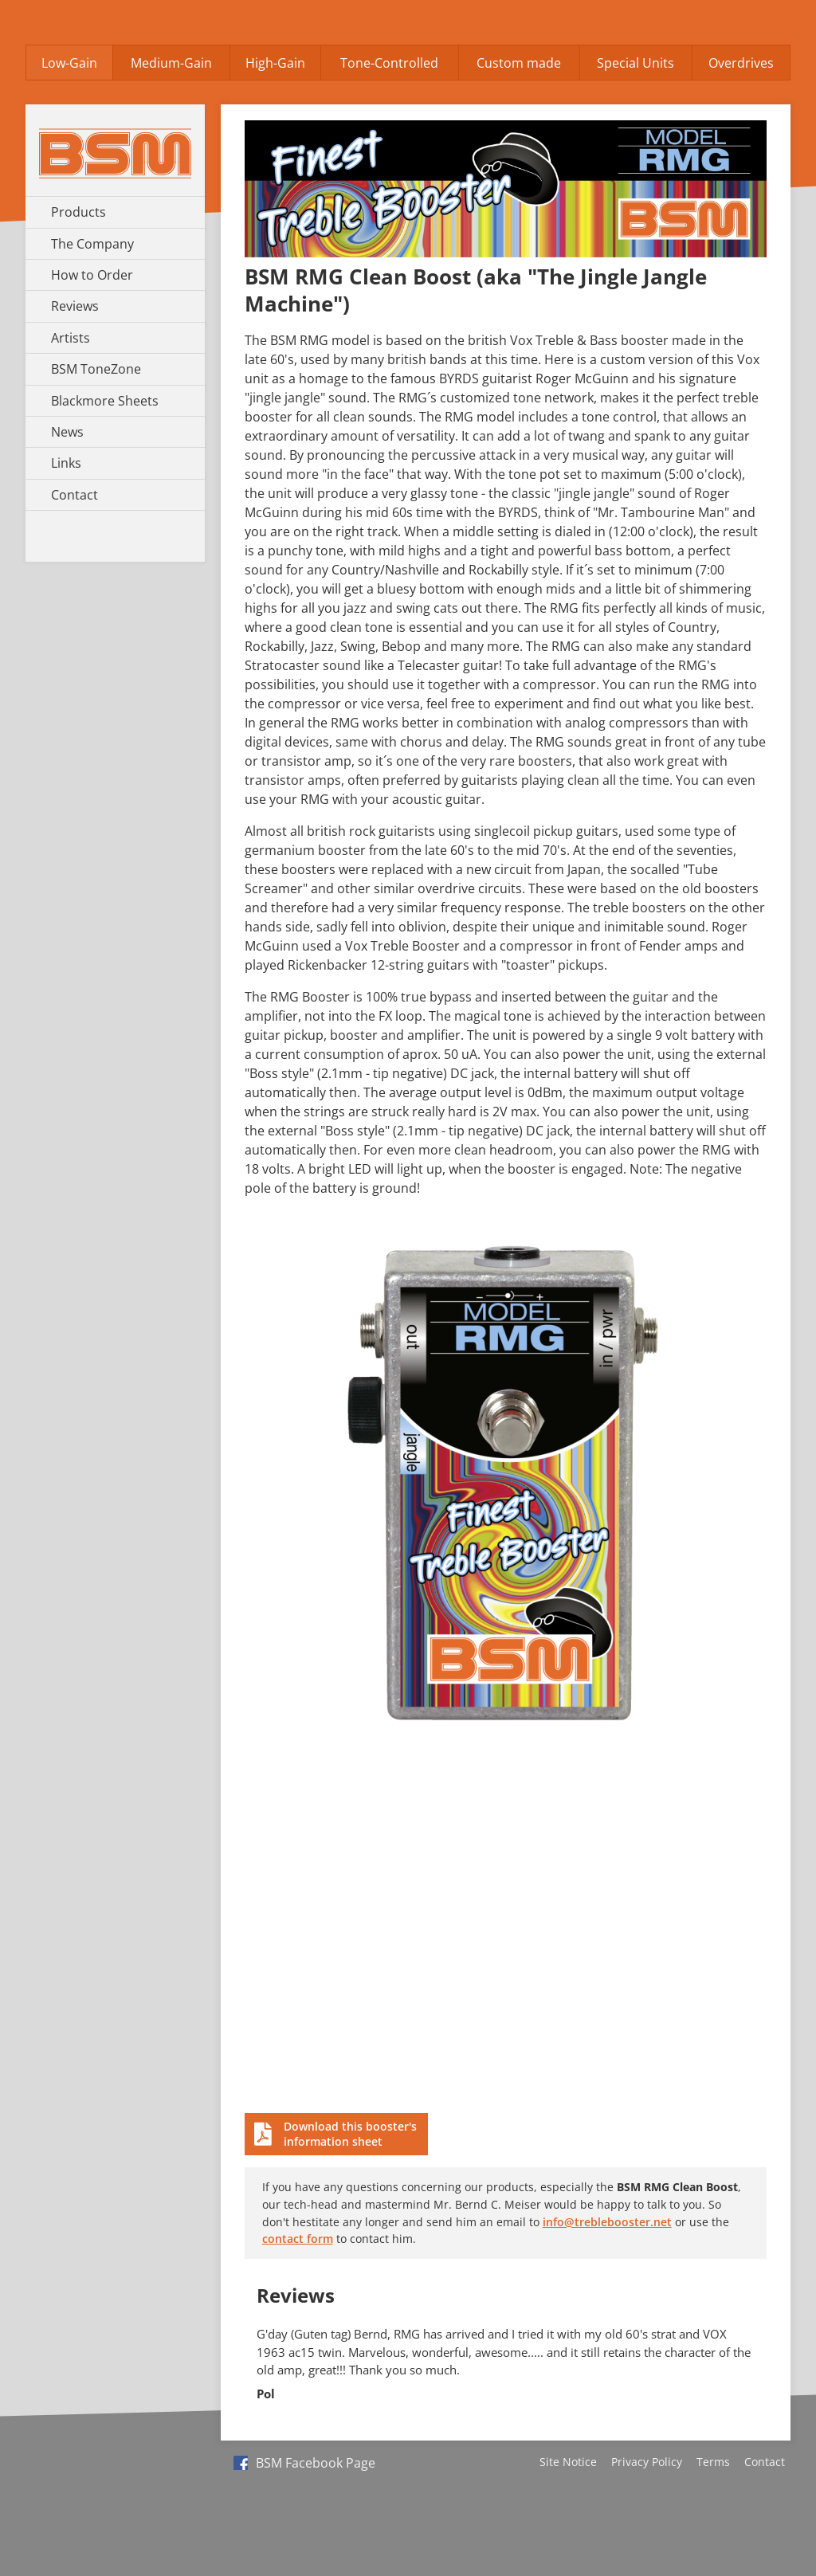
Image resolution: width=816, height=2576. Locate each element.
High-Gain (275, 63)
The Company (92, 244)
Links (66, 463)
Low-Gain (69, 63)
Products (78, 212)
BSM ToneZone (96, 369)
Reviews (75, 306)
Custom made (519, 63)
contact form (297, 2238)
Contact (74, 495)
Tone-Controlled (389, 63)
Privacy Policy (646, 2461)
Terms (713, 2461)
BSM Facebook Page (304, 2463)
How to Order (92, 275)
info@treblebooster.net (607, 2221)
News (67, 432)
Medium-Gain (171, 63)
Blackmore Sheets (105, 401)
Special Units (635, 63)
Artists (70, 338)
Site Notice (568, 2461)
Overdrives (741, 63)
